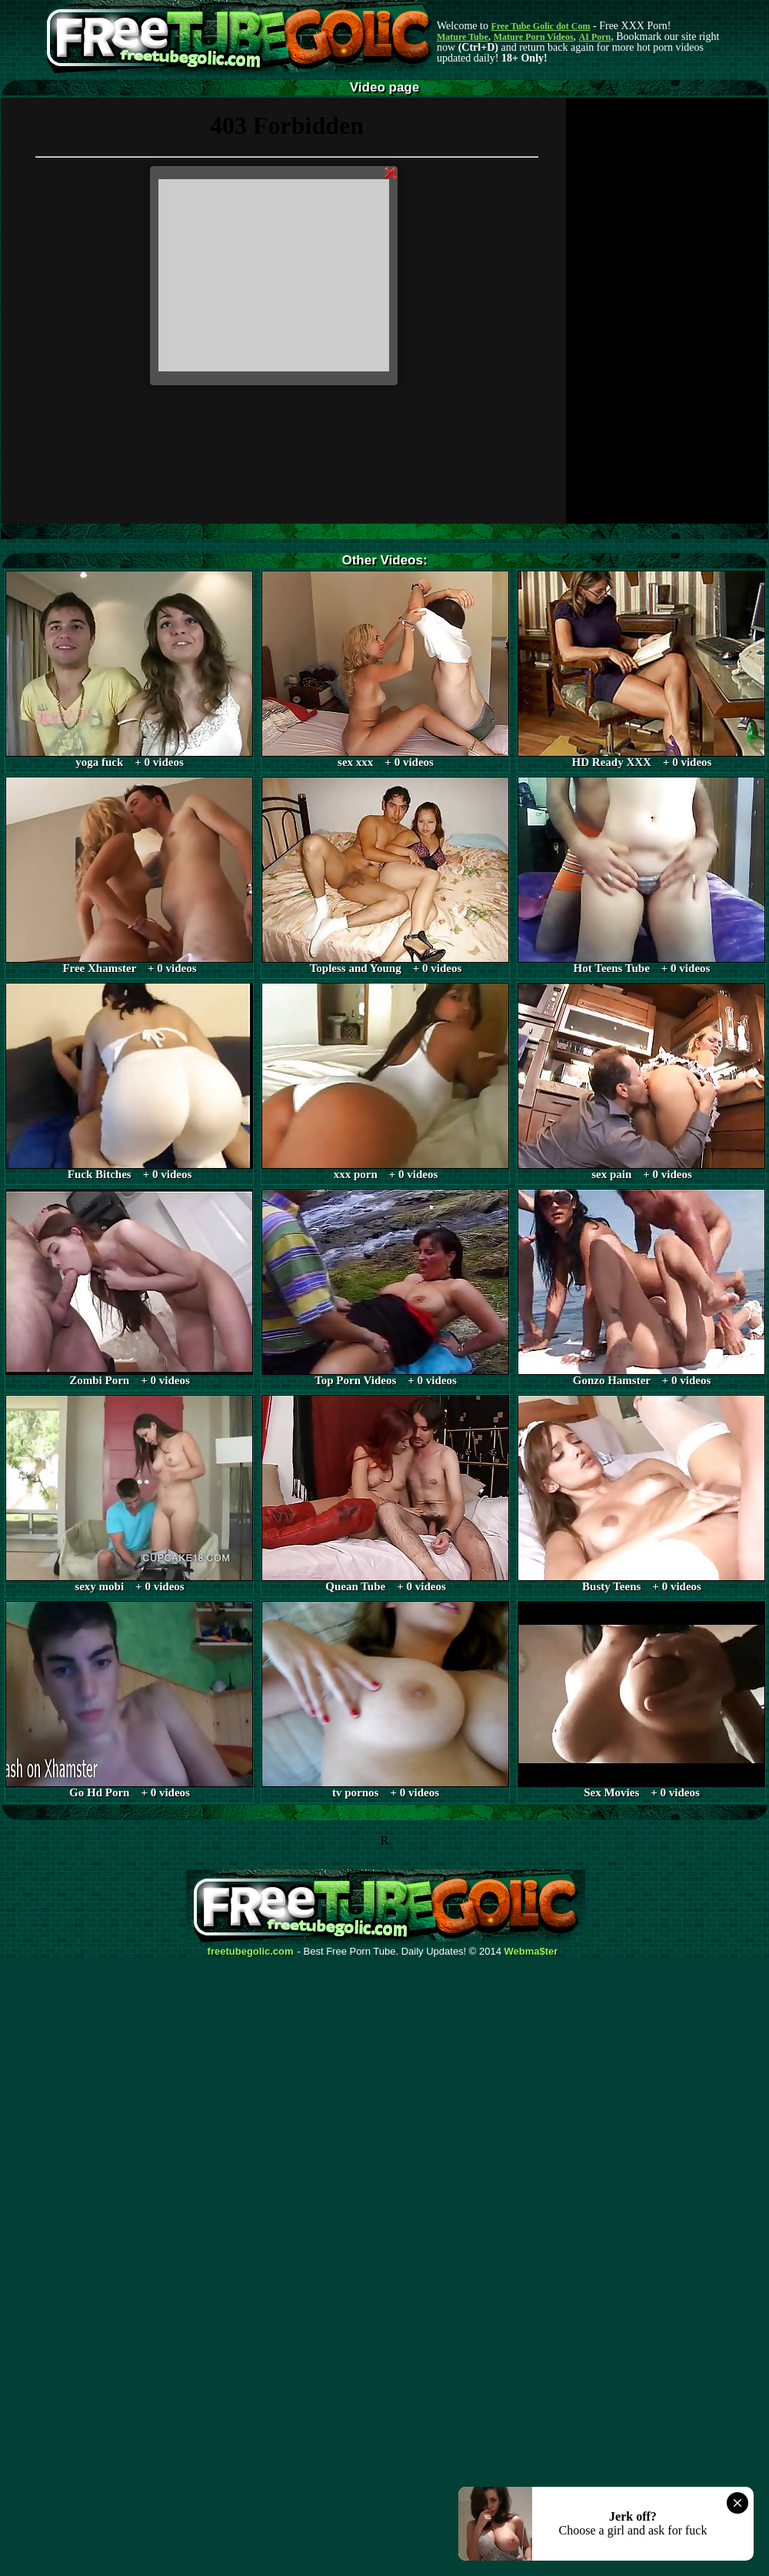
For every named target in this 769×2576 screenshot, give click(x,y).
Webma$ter (531, 1951)
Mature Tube (462, 37)
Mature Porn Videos (534, 37)
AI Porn (595, 37)
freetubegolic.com (251, 1951)
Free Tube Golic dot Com (540, 26)
